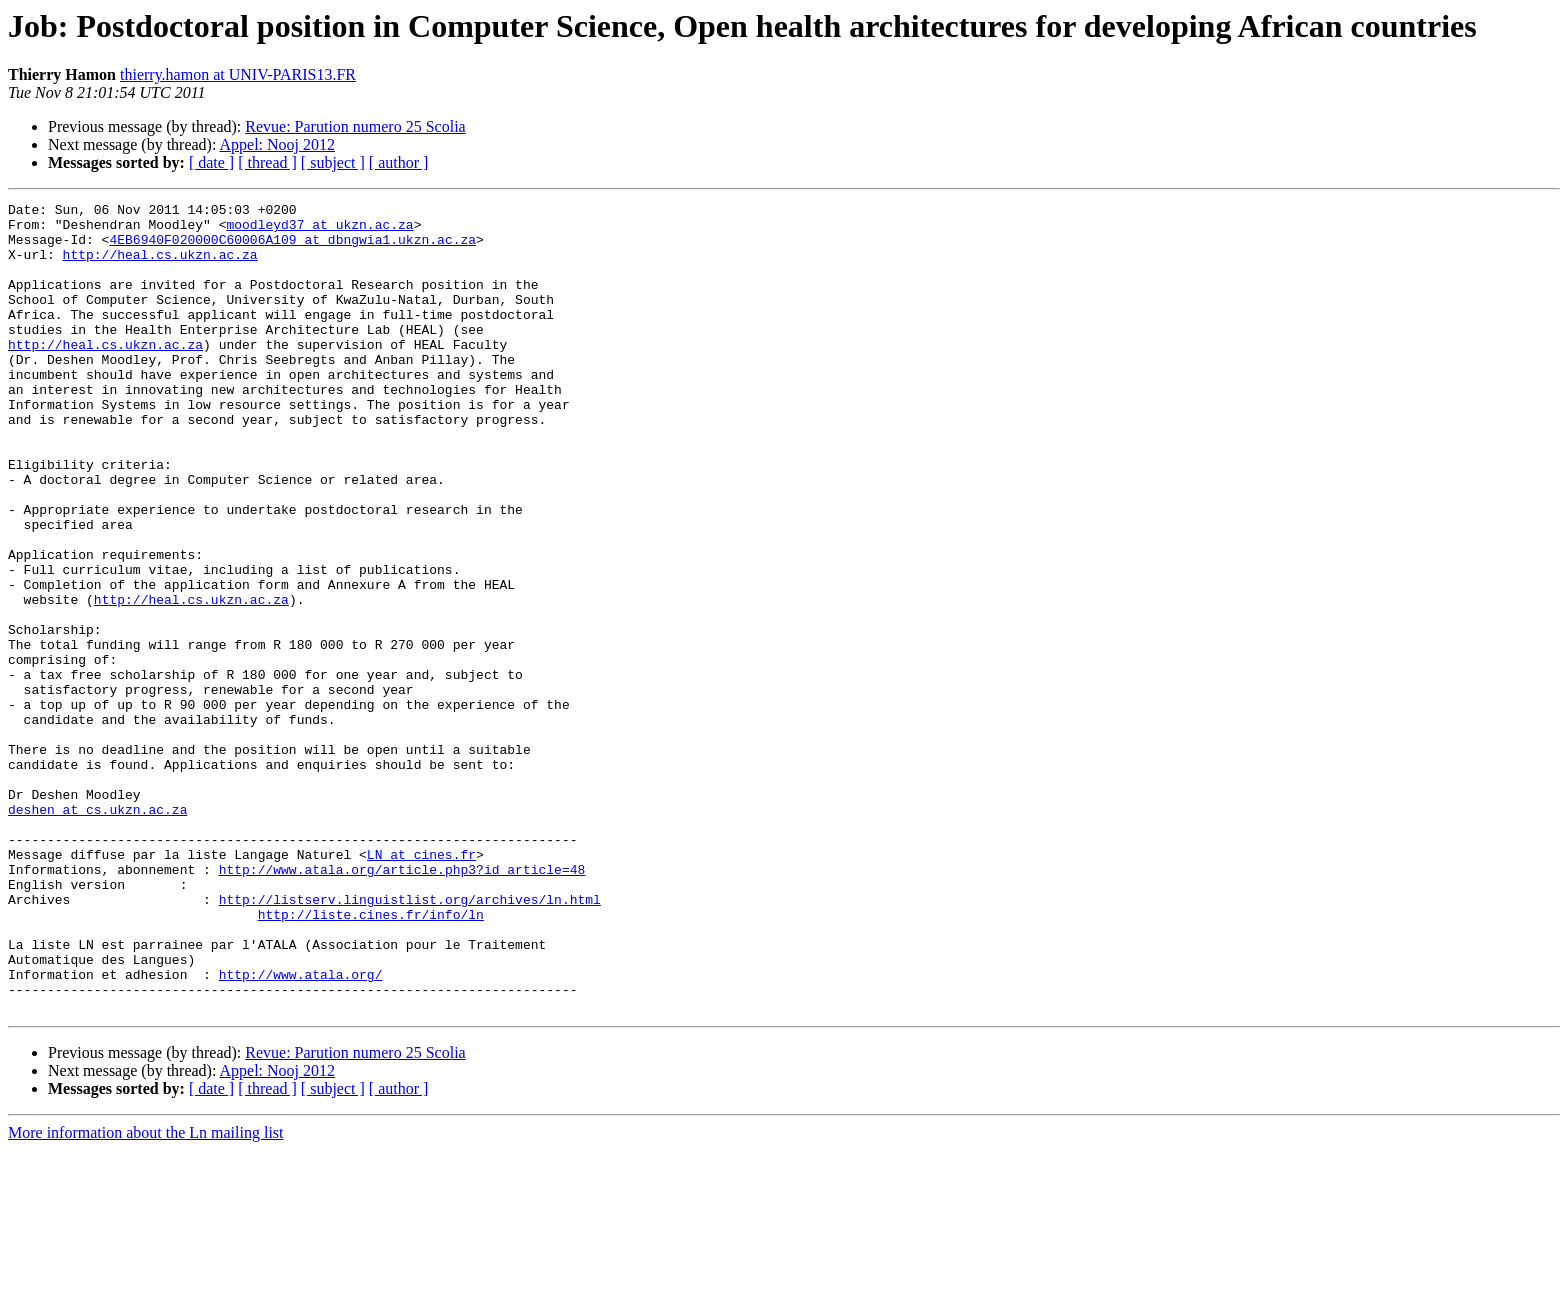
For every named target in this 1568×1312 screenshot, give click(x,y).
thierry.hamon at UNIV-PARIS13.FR (238, 74)
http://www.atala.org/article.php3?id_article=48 (402, 1004)
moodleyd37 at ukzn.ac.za (319, 230)
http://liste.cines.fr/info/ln (371, 1058)
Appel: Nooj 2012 (278, 144)
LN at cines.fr (421, 986)
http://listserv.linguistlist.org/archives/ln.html (410, 1040)
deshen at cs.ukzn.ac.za (97, 932)
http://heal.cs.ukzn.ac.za (160, 266)
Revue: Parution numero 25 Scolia (355, 126)
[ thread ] (267, 162)
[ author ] (399, 162)
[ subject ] (333, 162)
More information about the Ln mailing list (146, 1294)
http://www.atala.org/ (301, 1130)
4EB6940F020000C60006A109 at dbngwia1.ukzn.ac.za (292, 248)
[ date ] (211, 162)
